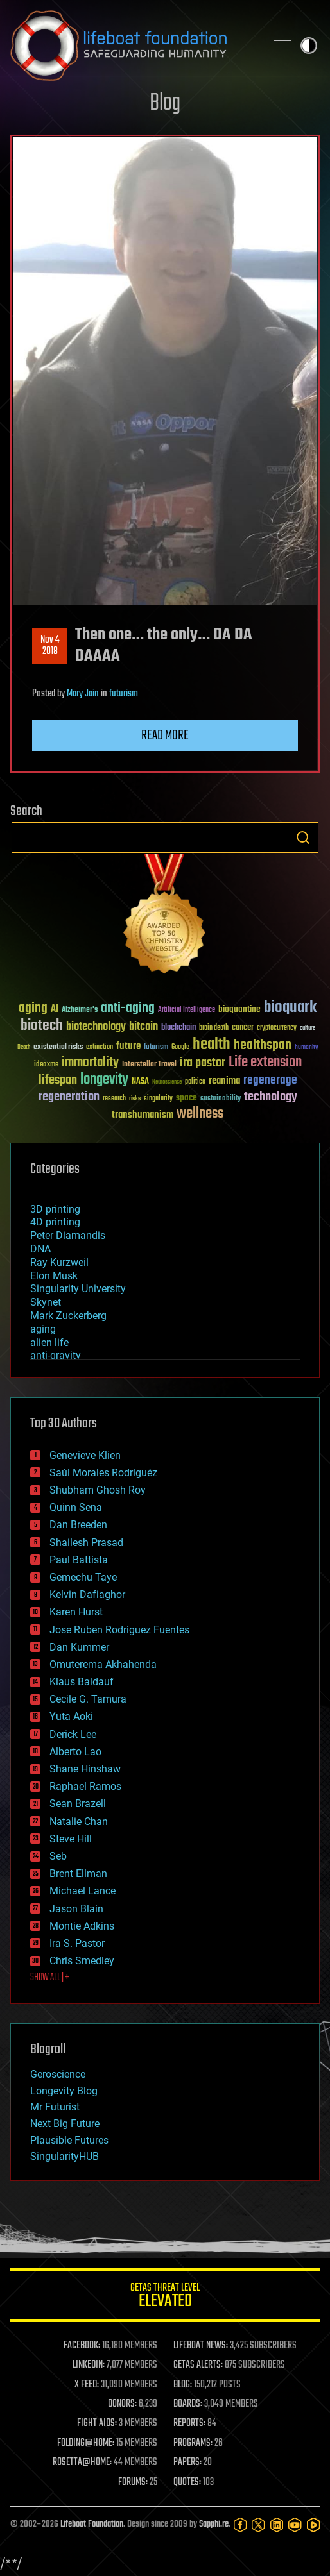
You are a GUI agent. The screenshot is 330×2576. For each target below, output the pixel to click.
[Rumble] (313, 2525)
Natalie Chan (78, 1821)
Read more (165, 735)
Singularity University (78, 1289)
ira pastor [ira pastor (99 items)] (202, 1063)
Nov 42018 (50, 645)
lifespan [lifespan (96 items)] (58, 1080)
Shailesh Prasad (86, 1542)
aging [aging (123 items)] (33, 1008)
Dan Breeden (78, 1525)
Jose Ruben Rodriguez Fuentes (119, 1630)
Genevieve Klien (85, 1455)
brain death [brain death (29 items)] (214, 1028)
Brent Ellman (78, 1873)
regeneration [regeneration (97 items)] (69, 1097)
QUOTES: (187, 2482)
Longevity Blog (64, 2091)
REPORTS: (189, 2423)
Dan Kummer (79, 1647)
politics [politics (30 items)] (195, 1082)
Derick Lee (72, 1734)
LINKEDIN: (89, 2365)
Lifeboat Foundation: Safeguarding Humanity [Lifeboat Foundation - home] (133, 45)
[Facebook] (240, 2525)
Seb (58, 1856)
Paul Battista (78, 1560)
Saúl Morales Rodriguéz (103, 1473)
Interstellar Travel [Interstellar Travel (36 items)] (149, 1065)
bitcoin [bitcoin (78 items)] (143, 1027)
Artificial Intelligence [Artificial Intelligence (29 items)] (186, 1010)
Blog (165, 103)
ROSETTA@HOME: (82, 2462)
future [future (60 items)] (128, 1046)
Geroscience (57, 2074)
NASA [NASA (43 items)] (140, 1082)
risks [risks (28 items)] (135, 1098)
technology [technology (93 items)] (270, 1097)
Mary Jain (83, 694)
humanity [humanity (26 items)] (306, 1048)
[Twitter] (258, 2525)
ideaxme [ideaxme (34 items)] (46, 1065)
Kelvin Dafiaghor (87, 1594)
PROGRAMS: (193, 2443)
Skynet (45, 1302)
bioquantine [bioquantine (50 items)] (239, 1009)
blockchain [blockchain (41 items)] (178, 1028)
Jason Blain (76, 1909)
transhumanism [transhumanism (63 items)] (142, 1115)
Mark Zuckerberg (68, 1315)
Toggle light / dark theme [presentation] (308, 45)
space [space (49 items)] (186, 1097)
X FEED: (86, 2385)
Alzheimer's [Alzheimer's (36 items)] (80, 1010)
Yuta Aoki (71, 1716)
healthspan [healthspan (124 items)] (262, 1046)
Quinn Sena (75, 1507)
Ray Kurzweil (59, 1262)
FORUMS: (133, 2482)
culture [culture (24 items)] (307, 1028)
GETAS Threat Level (165, 2297)
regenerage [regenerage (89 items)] (270, 1080)
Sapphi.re (214, 2524)
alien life (49, 1342)
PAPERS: (187, 2462)
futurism (123, 694)
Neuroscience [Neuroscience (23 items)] (167, 1082)
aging (43, 1329)
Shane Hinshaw (85, 1769)
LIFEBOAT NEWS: (200, 2345)
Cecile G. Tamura (87, 1699)
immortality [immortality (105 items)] (90, 1062)
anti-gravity (55, 1355)
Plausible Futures (69, 2140)
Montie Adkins (81, 1926)
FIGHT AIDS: (97, 2423)
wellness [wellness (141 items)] (200, 1114)
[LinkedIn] (276, 2525)
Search (303, 837)
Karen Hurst (76, 1612)
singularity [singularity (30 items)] (158, 1099)
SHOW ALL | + (49, 1977)
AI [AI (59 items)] (54, 1010)
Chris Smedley (81, 1961)
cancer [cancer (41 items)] (243, 1028)
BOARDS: (187, 2404)
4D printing (55, 1222)
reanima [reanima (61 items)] (224, 1081)
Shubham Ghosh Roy (97, 1490)
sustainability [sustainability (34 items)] (220, 1099)
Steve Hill (70, 1839)
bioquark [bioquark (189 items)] (290, 1007)
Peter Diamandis (67, 1235)
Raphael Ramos (85, 1786)
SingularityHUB (64, 2156)
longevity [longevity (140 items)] (104, 1080)
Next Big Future (65, 2123)
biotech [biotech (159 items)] (42, 1025)
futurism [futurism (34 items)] (156, 1047)
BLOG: (182, 2385)
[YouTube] (294, 2525)
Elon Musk (54, 1276)
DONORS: (122, 2404)
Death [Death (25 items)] (23, 1047)
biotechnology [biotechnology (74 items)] (96, 1027)
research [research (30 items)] (114, 1099)
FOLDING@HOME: (85, 2443)
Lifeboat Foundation (91, 2524)
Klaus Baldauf (81, 1682)
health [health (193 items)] (211, 1045)
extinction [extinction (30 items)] (99, 1047)
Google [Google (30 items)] (180, 1047)
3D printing (55, 1209)
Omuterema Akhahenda (103, 1664)
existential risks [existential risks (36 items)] (58, 1047)
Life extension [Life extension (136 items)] (265, 1062)
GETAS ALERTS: (198, 2365)
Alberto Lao (75, 1752)
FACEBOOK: (82, 2345)
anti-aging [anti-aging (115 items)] (128, 1008)
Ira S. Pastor (77, 1943)
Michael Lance (82, 1891)
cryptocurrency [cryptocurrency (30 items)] (277, 1028)
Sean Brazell (77, 1803)
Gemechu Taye (83, 1577)
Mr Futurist (55, 2107)
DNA (40, 1249)
